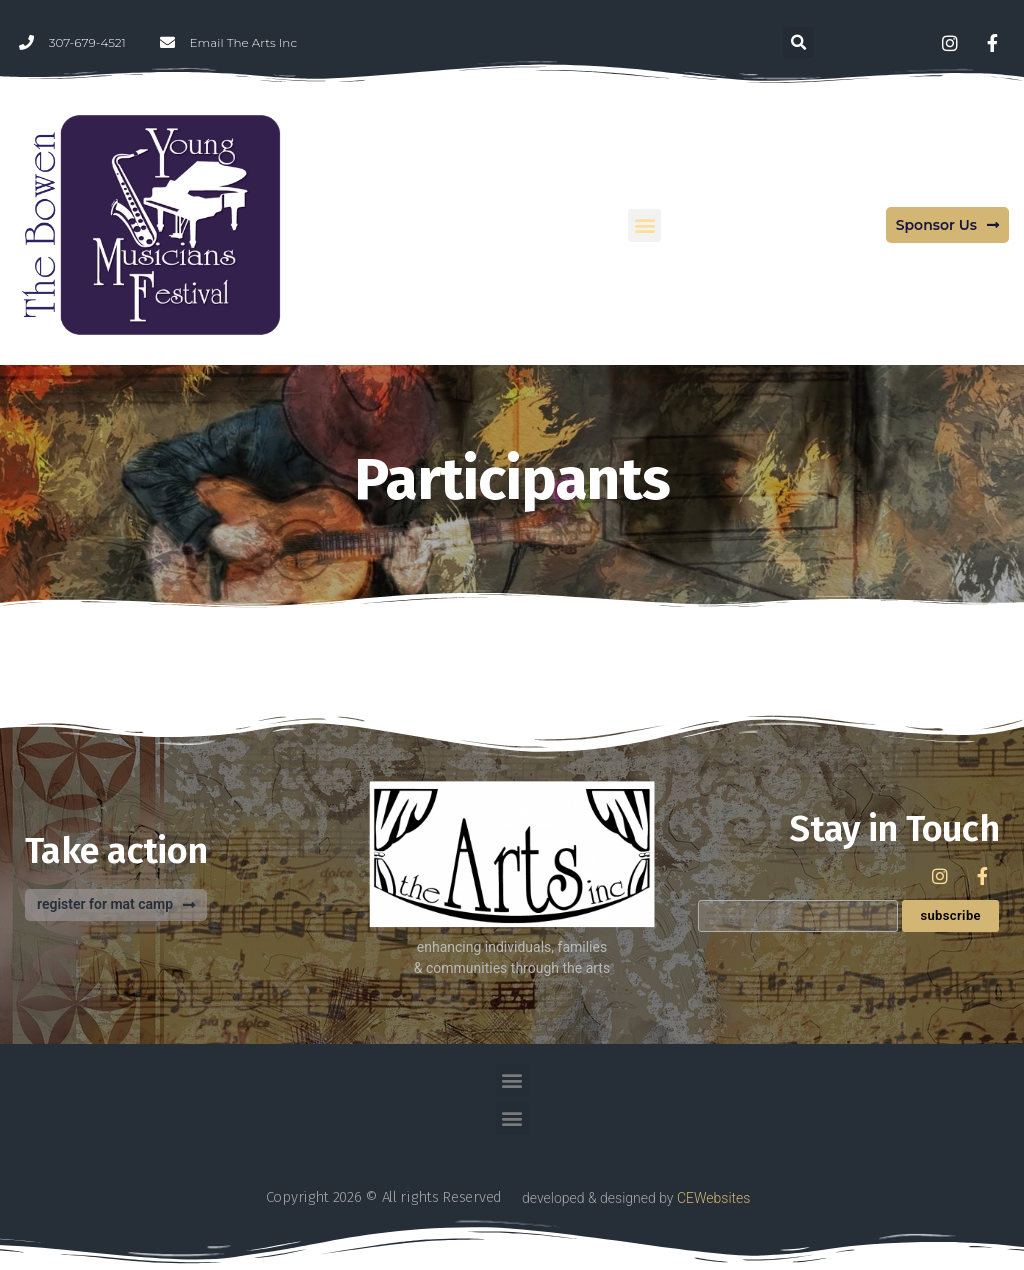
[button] (798, 42)
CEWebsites (713, 1198)
